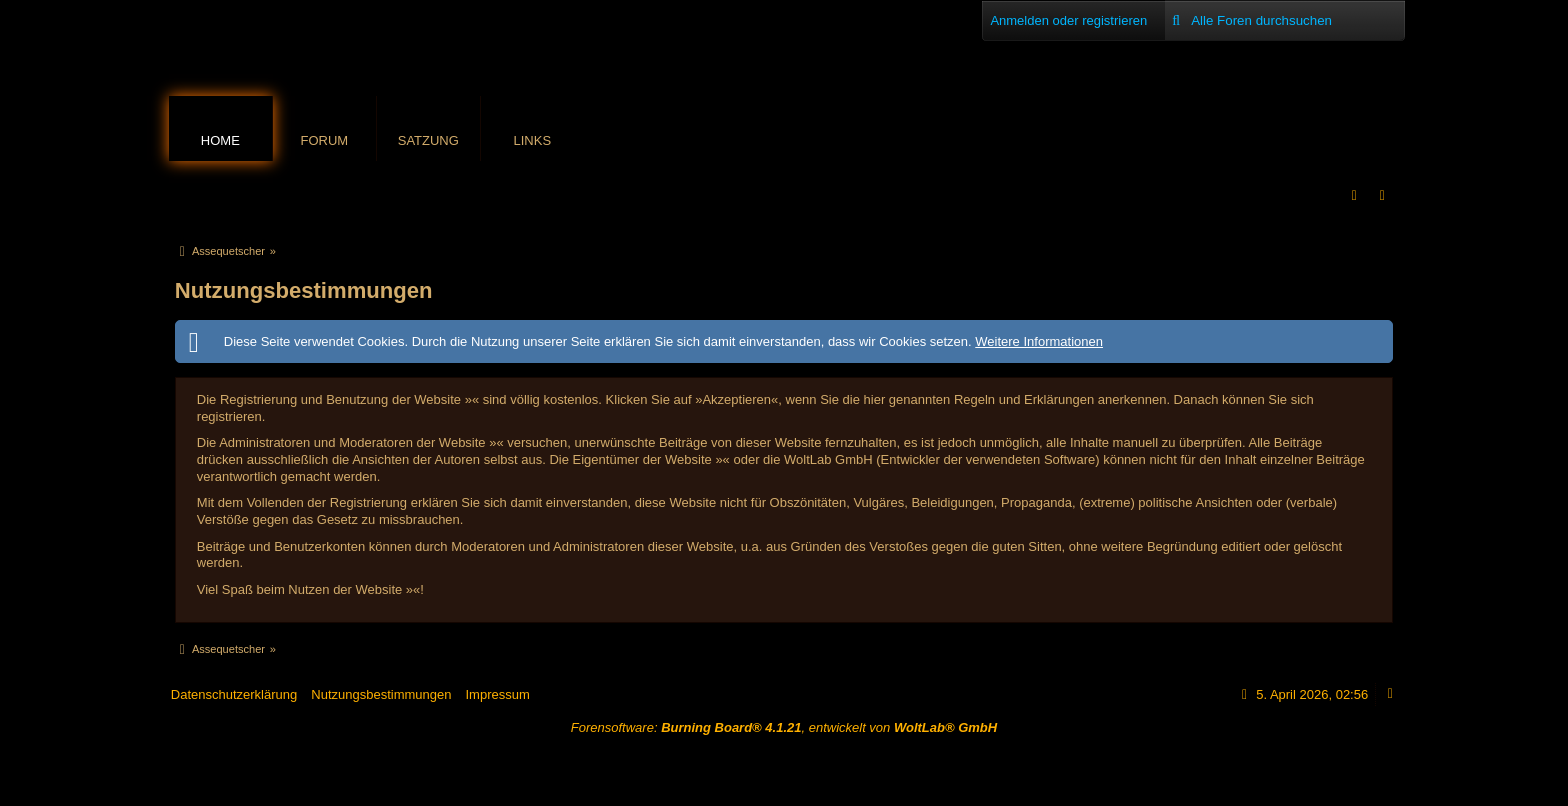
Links (533, 140)
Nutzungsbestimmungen (381, 694)
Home (220, 140)
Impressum (497, 694)
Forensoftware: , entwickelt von (784, 727)
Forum (324, 140)
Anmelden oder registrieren (1068, 20)
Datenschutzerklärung (234, 694)
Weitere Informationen (1039, 341)
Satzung (428, 140)
